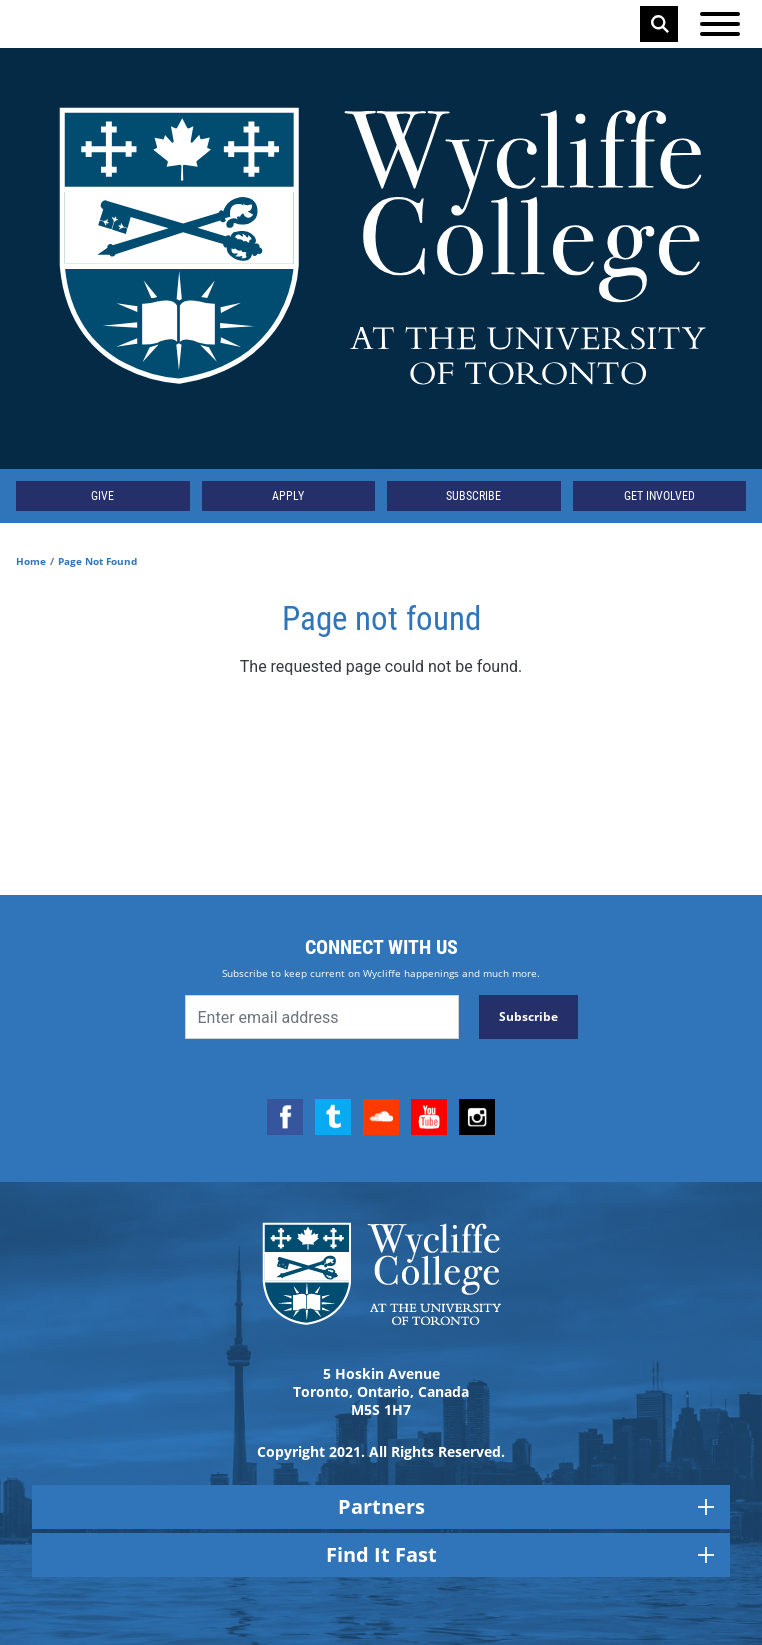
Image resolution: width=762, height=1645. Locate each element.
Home (31, 561)
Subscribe (473, 496)
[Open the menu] (720, 24)
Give (102, 496)
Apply (288, 496)
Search (660, 24)
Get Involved (659, 496)
